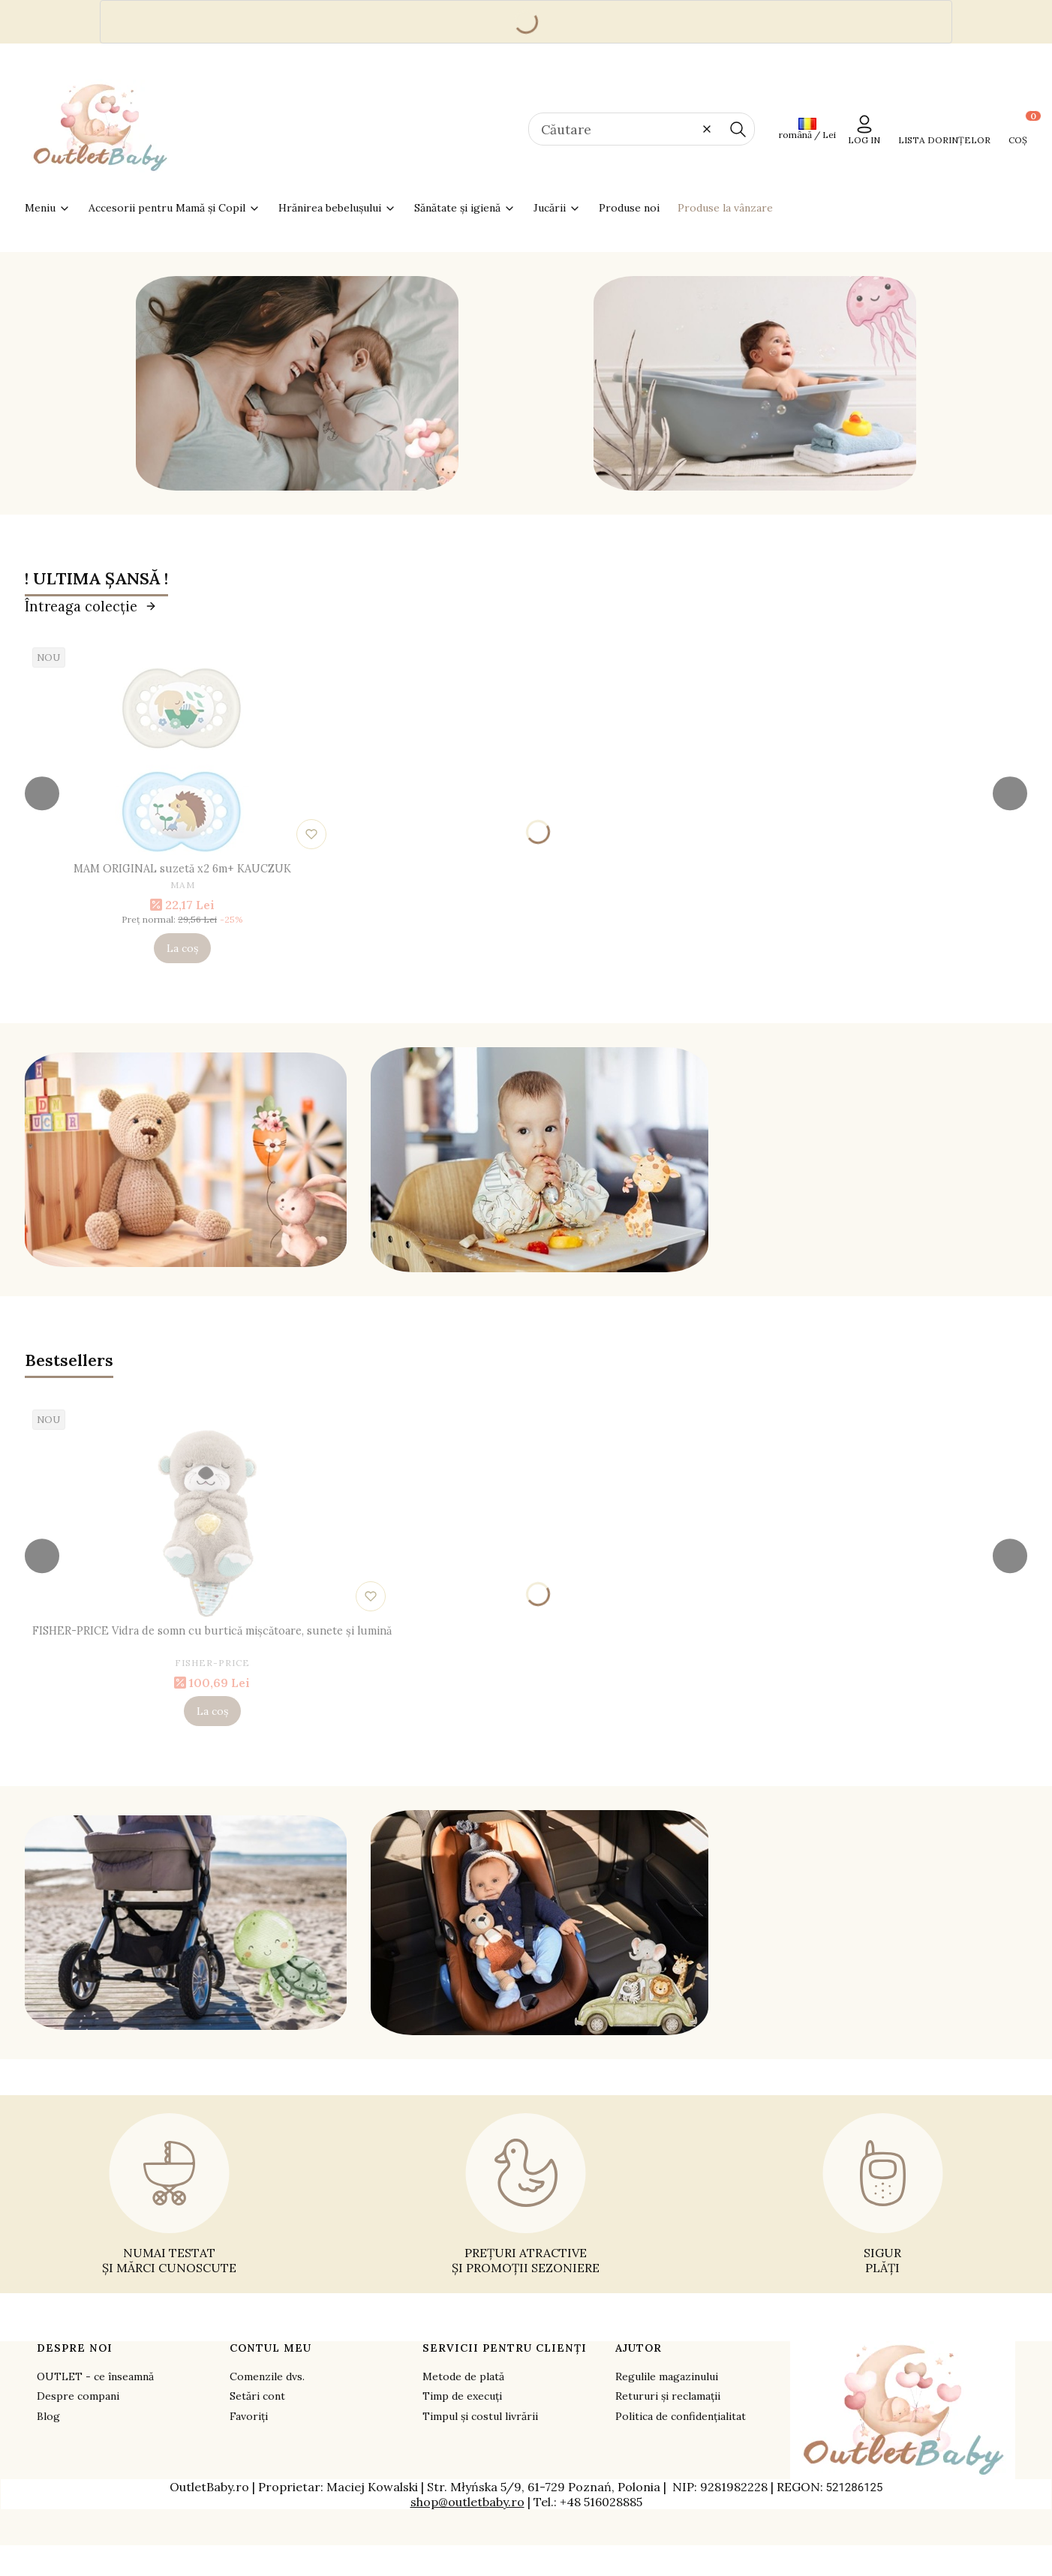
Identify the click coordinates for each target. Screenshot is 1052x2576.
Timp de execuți (462, 2396)
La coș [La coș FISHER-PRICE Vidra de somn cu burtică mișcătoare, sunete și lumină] (212, 1711)
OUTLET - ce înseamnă (95, 2376)
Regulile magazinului (666, 2376)
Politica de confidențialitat (680, 2416)
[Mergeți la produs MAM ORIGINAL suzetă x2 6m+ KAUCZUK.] (182, 761)
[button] (737, 129)
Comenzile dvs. (267, 2376)
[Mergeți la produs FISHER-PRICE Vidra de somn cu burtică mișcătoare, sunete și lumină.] (212, 1523)
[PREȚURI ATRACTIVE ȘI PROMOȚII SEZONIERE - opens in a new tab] (526, 2194)
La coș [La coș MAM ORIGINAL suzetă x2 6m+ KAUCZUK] (182, 948)
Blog (48, 2416)
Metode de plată (463, 2376)
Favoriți (249, 2416)
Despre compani (78, 2396)
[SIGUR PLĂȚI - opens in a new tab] (882, 2194)
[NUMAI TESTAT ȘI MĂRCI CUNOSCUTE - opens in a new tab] (169, 2194)
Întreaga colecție (91, 606)
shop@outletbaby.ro (467, 2501)
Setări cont (257, 2396)
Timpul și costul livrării (480, 2416)
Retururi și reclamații (667, 2396)
